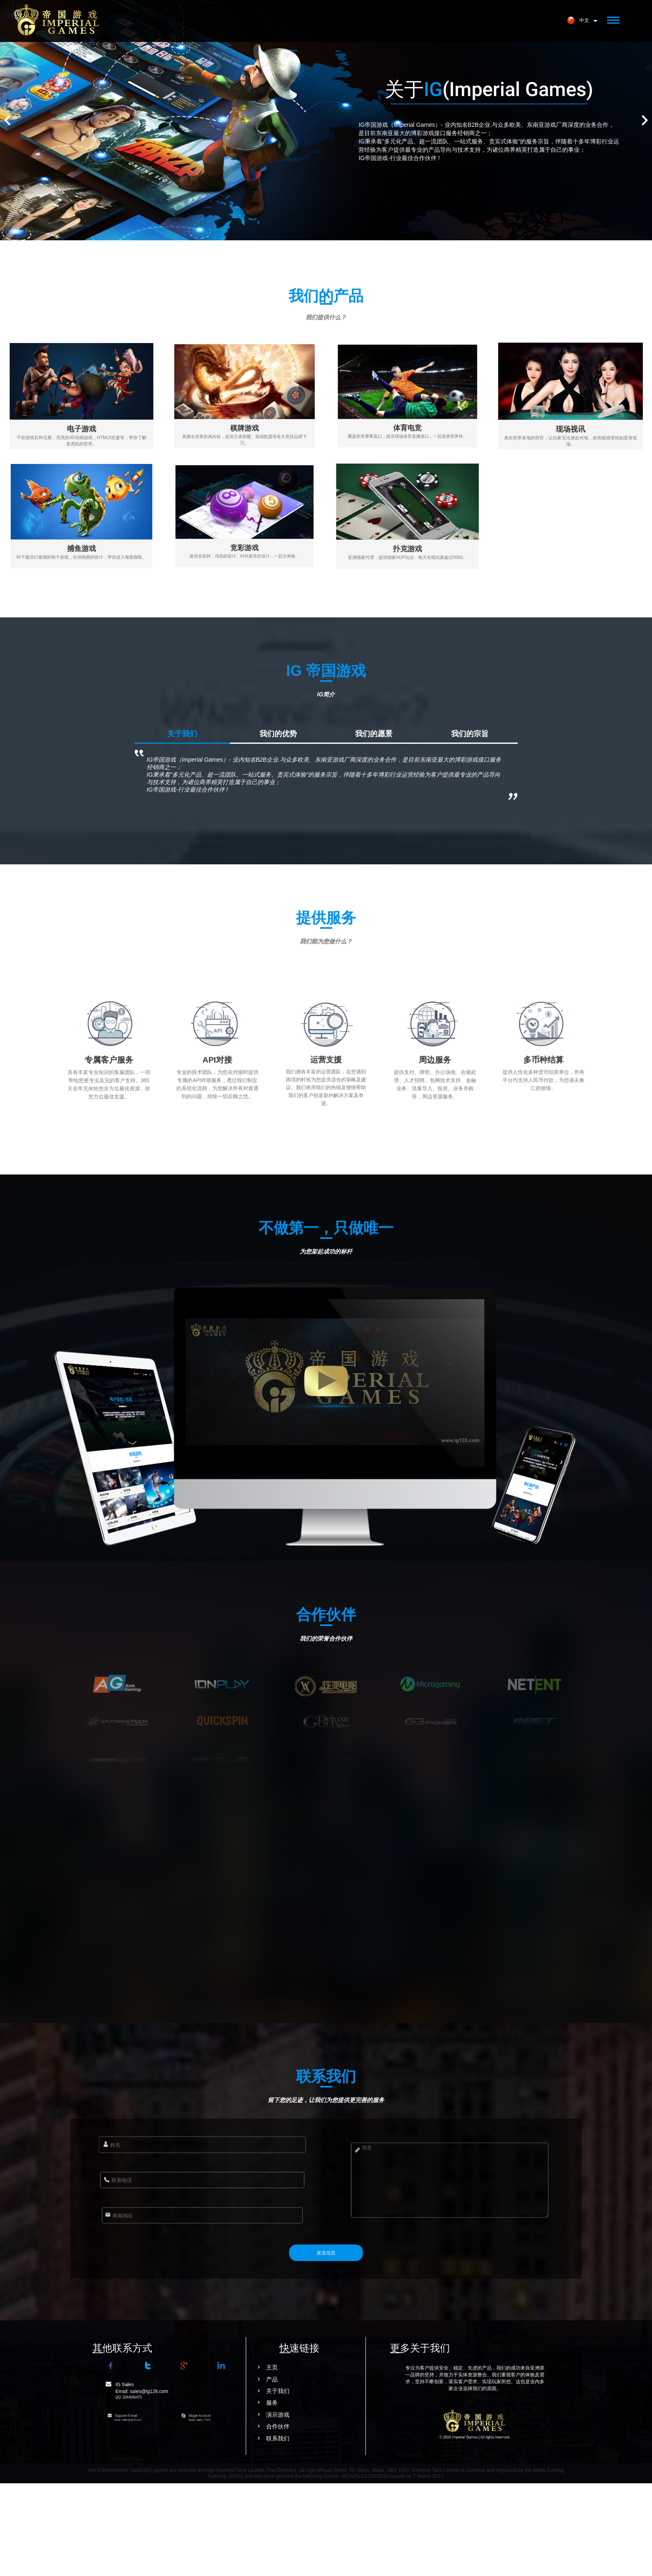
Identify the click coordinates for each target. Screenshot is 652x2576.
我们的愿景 (374, 826)
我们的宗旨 (470, 826)
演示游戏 (216, 2507)
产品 (210, 2471)
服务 (210, 2495)
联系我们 (216, 2530)
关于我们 (182, 826)
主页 (210, 2460)
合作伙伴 (216, 2519)
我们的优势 (278, 826)
